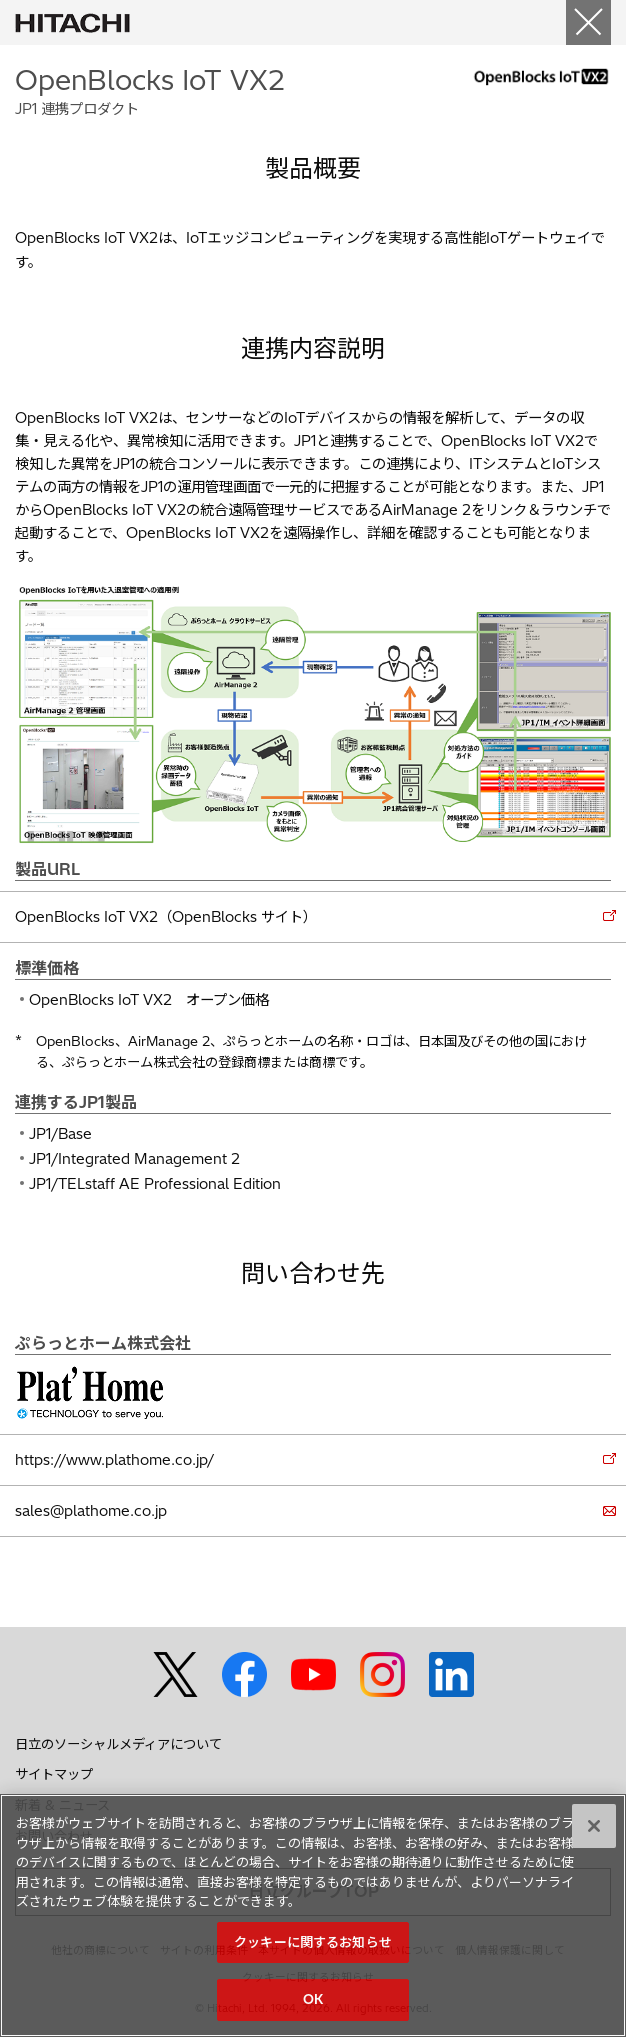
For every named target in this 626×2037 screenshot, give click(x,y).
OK (313, 1999)
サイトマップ (54, 1774)
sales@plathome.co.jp (91, 1511)
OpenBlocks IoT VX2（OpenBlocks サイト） (166, 917)
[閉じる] (594, 1826)
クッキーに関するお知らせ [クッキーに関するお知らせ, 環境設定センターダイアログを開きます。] (313, 1942)
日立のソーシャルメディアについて (118, 1744)
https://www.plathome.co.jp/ (114, 1460)
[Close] (588, 22)
